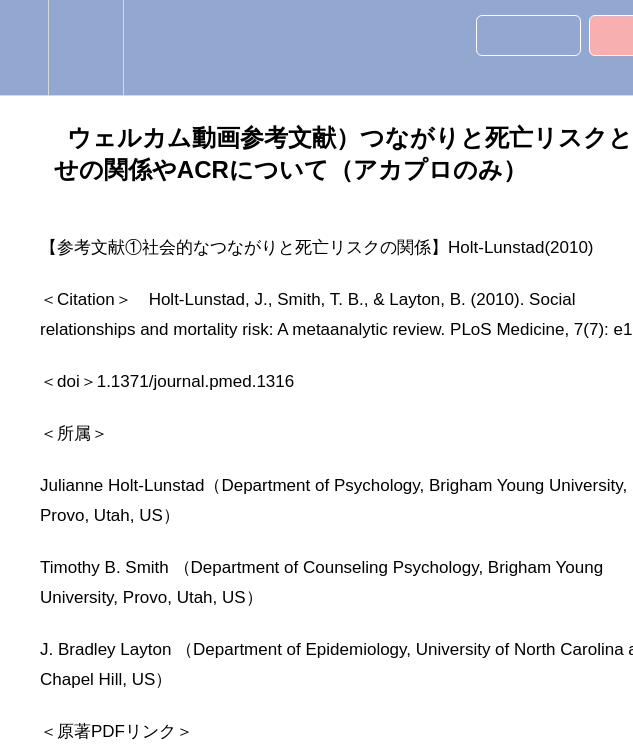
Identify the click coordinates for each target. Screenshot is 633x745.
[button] (24, 47)
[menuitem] (85, 47)
